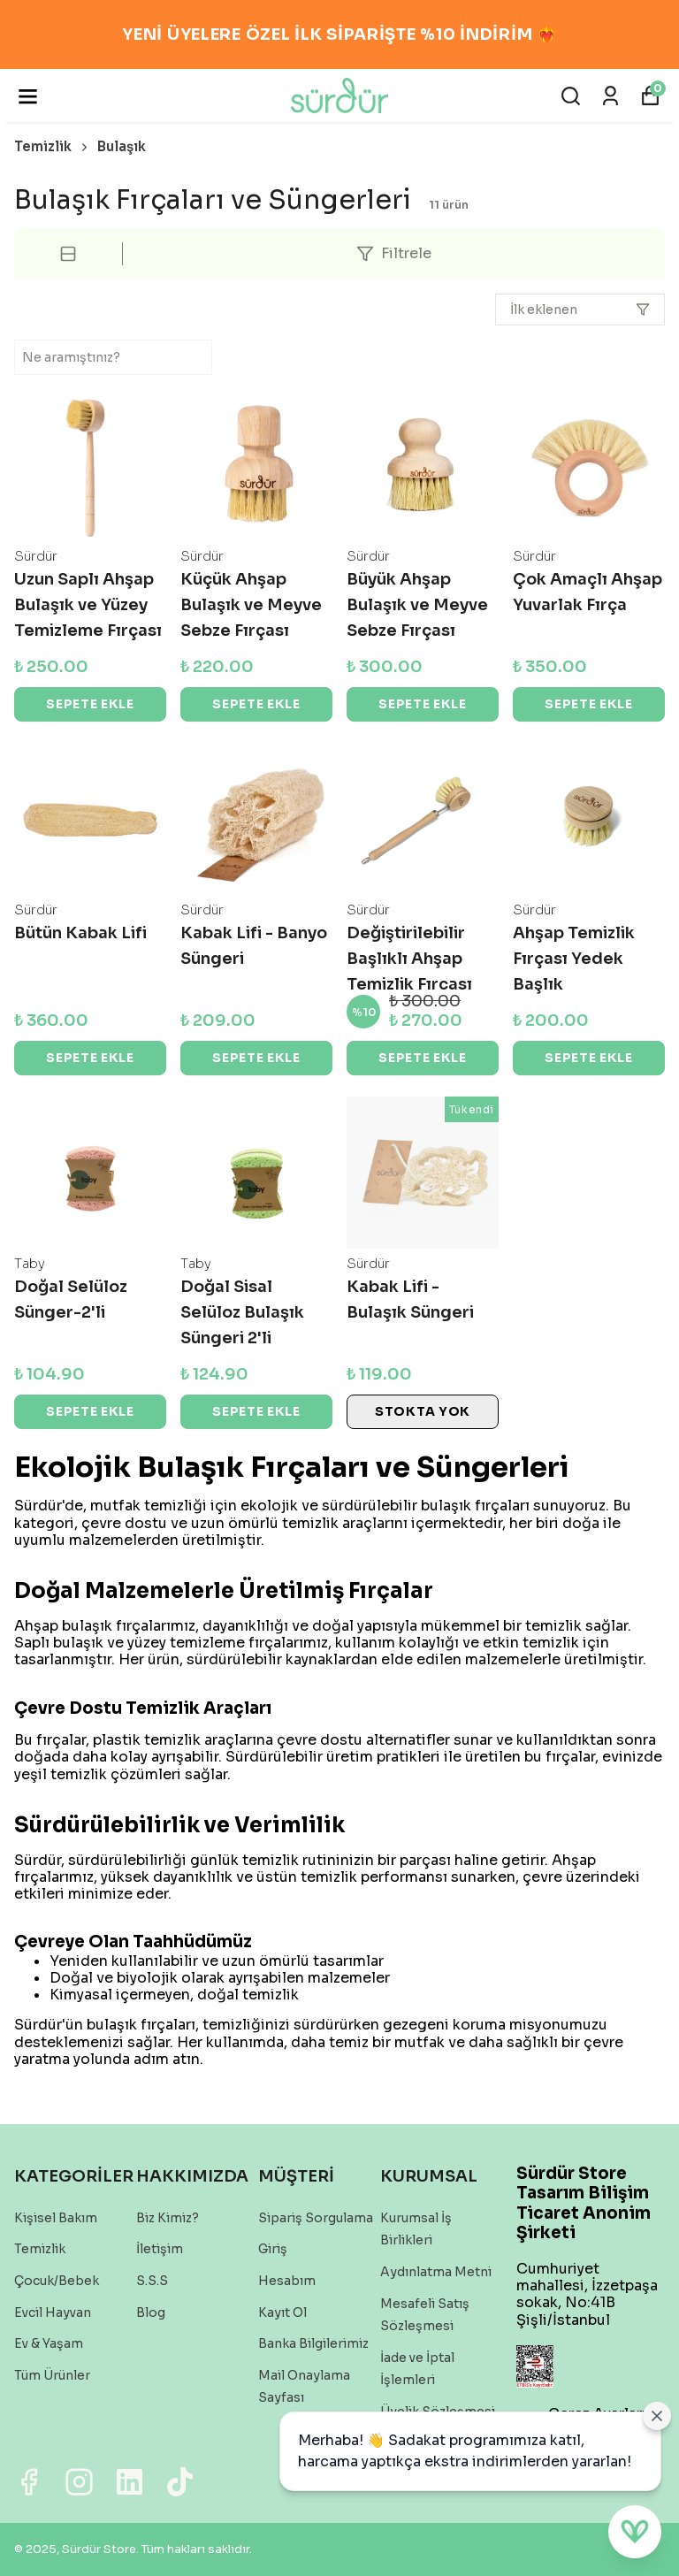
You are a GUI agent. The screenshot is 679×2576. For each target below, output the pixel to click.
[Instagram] (79, 2481)
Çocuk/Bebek (56, 2281)
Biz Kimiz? (167, 2218)
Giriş (272, 2249)
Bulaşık (121, 146)
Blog (150, 2312)
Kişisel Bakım (55, 2218)
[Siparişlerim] (610, 96)
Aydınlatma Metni (436, 2272)
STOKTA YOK (422, 1411)
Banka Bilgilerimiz (313, 2343)
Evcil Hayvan (52, 2312)
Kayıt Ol (282, 2312)
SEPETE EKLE (90, 704)
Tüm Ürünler (52, 2375)
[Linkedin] (129, 2481)
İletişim (159, 2249)
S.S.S (152, 2281)
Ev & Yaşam (48, 2343)
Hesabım (287, 2281)
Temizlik (52, 146)
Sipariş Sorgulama (315, 2218)
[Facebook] (28, 2481)
